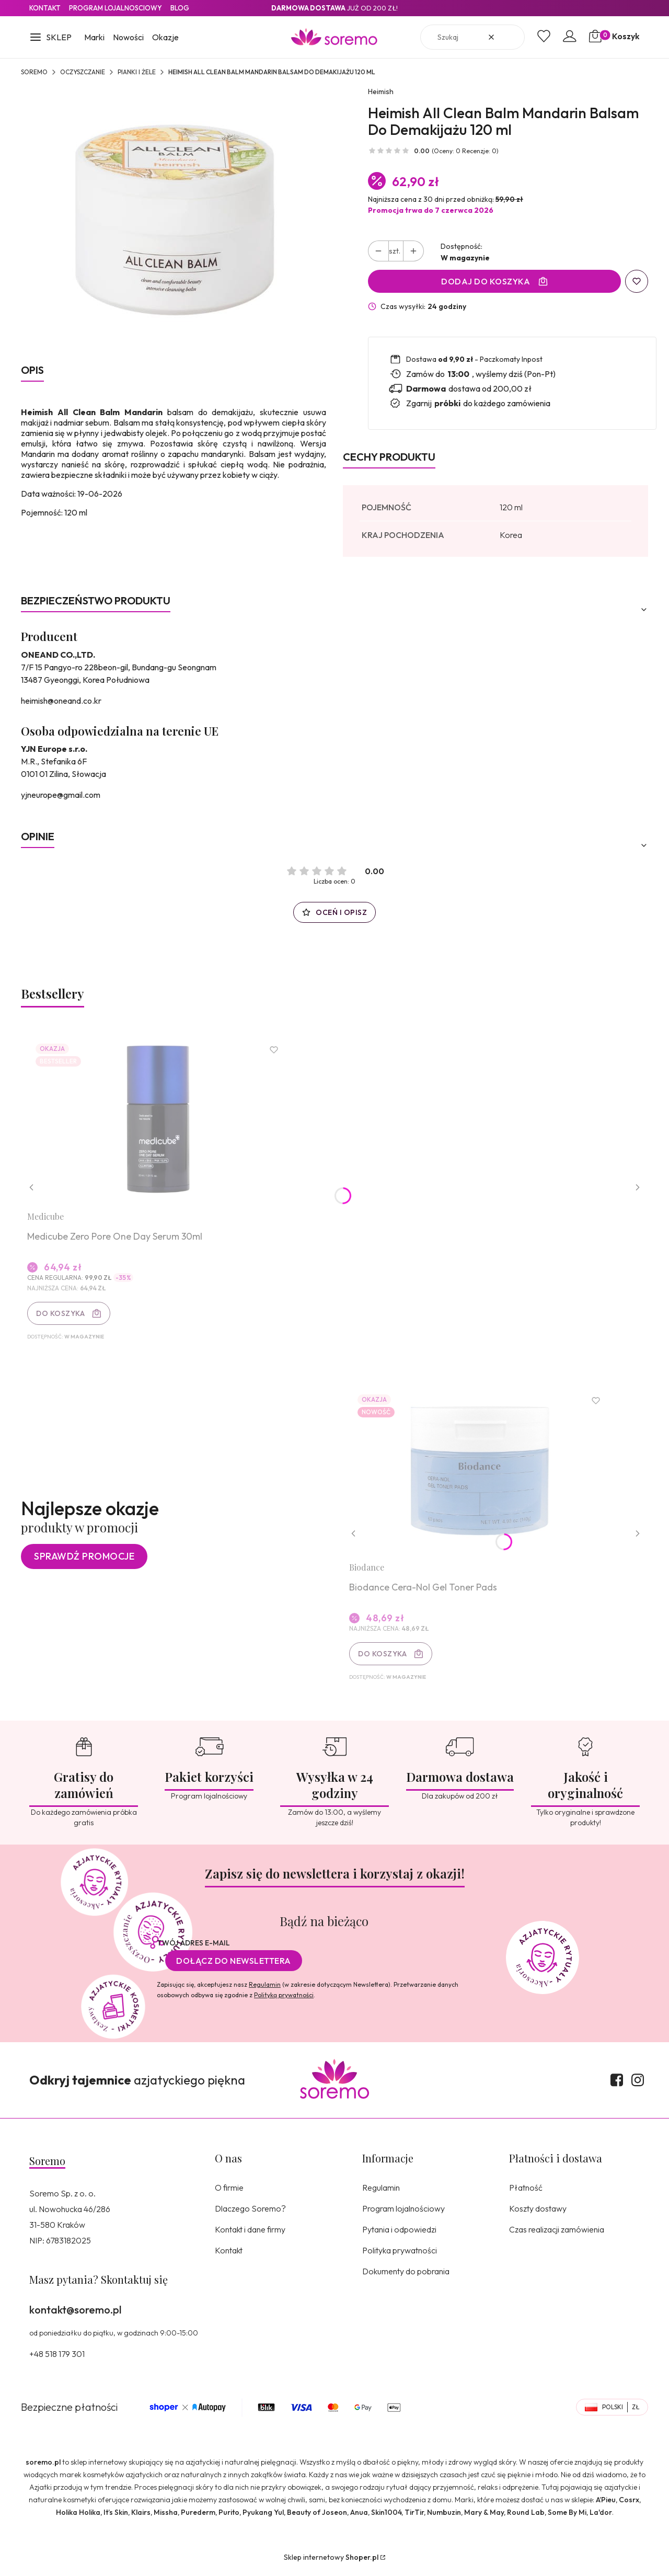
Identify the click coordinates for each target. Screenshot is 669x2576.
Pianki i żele (137, 72)
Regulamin (265, 1990)
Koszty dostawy (538, 2213)
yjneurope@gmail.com (60, 794)
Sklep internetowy (331, 2562)
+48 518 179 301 (57, 2359)
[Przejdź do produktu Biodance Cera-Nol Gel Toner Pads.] (481, 1474)
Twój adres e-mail (193, 1948)
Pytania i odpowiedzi (399, 2234)
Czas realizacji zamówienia (556, 2234)
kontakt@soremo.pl (75, 2314)
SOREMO (34, 72)
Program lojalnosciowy (115, 8)
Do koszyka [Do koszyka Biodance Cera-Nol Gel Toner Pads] (384, 1658)
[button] (50, 38)
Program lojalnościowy (403, 2213)
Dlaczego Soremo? (250, 2213)
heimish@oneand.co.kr (61, 700)
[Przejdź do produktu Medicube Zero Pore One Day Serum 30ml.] (159, 1120)
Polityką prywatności (284, 2000)
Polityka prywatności (399, 2255)
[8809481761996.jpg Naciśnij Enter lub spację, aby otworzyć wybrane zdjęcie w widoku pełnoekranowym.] (173, 218)
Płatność (526, 2193)
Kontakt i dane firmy (250, 2234)
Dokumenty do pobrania (405, 2276)
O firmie (229, 2193)
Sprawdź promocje (84, 1560)
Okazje (165, 37)
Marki (94, 37)
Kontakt (45, 8)
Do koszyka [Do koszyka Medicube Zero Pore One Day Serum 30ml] (62, 1314)
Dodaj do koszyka (485, 281)
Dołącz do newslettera (233, 1966)
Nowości (128, 37)
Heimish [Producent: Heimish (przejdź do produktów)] (381, 91)
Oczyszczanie (82, 72)
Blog (179, 8)
